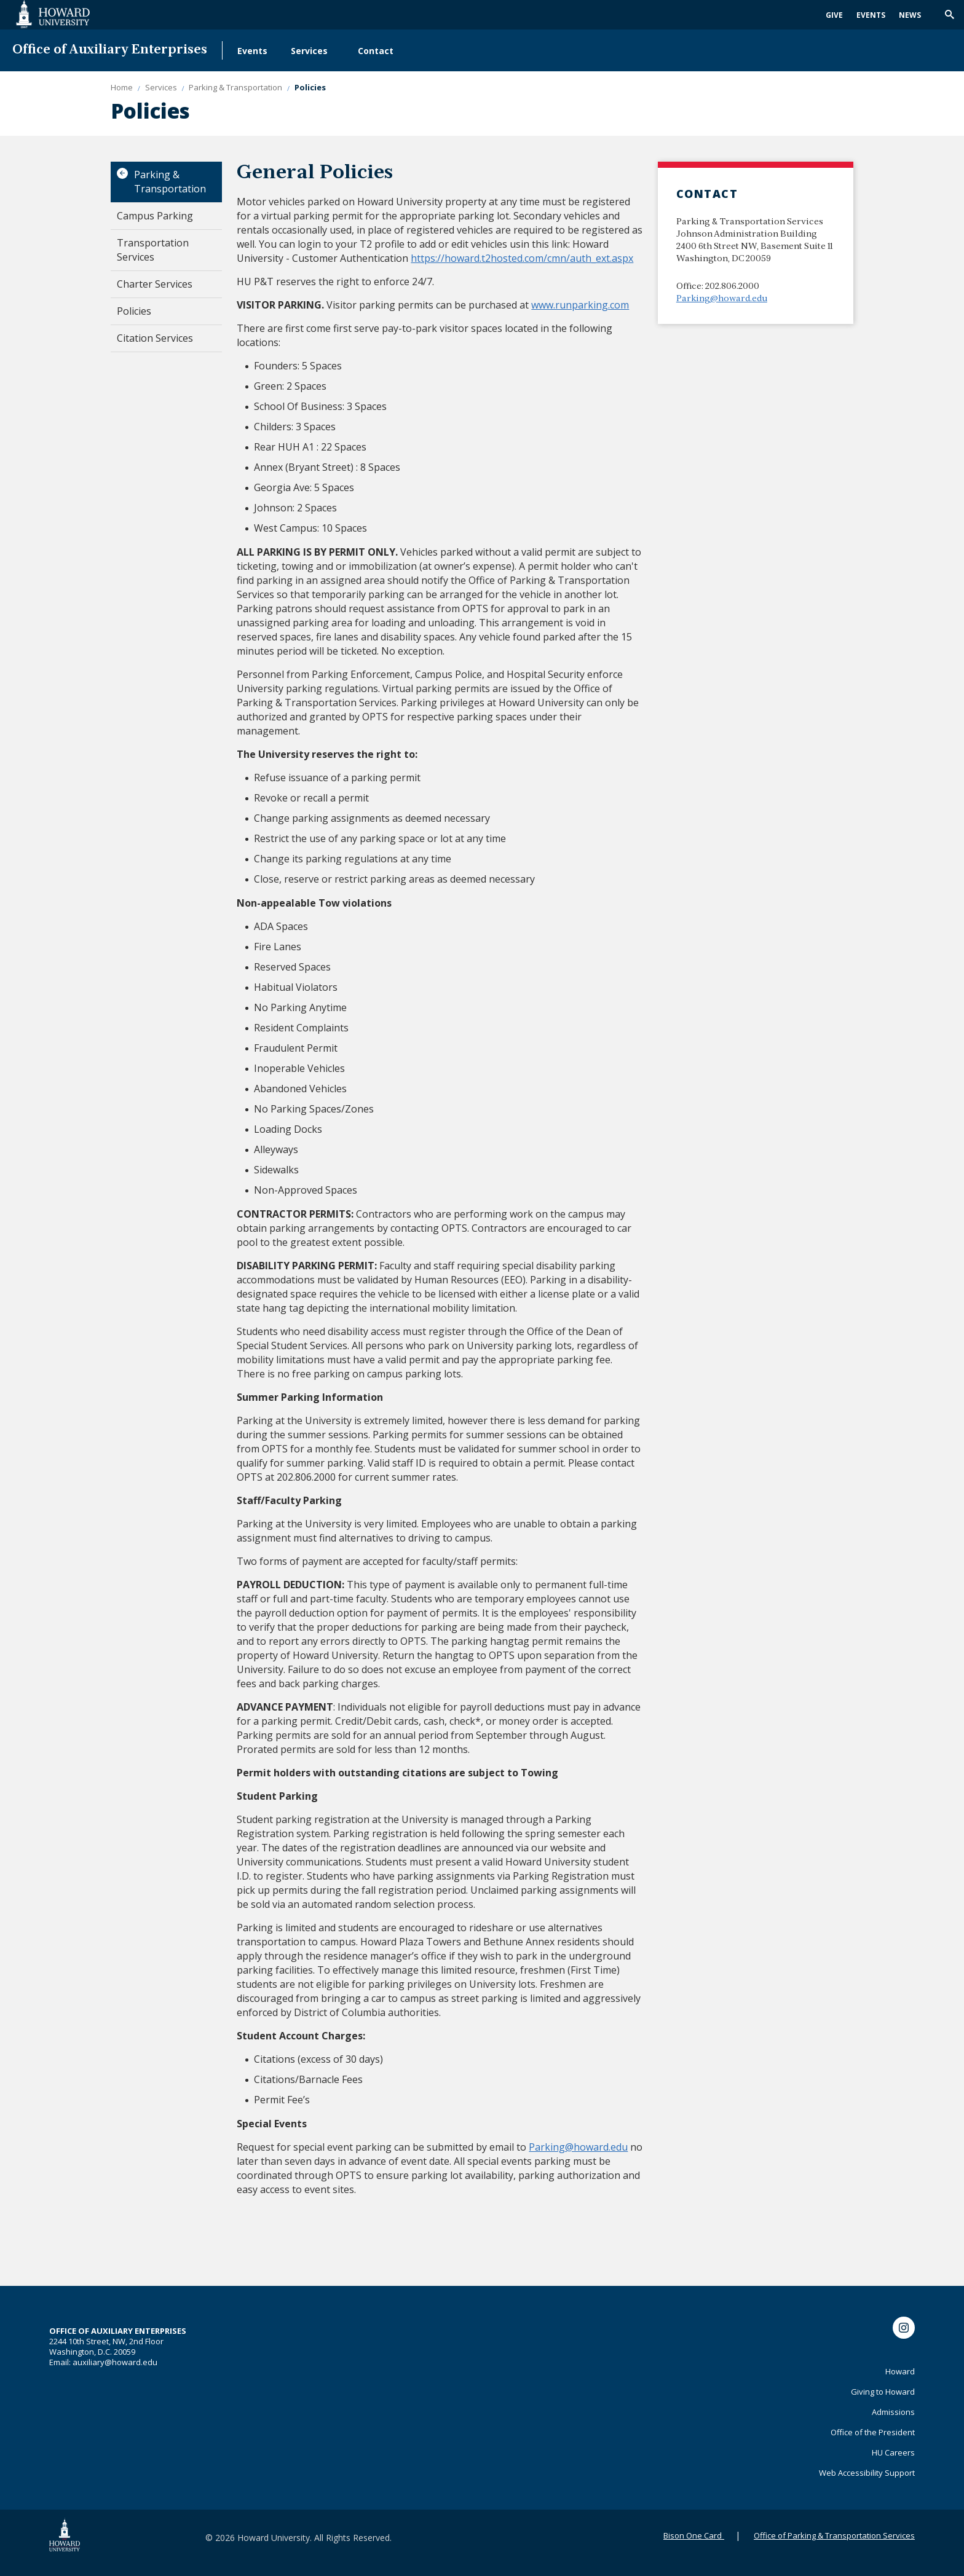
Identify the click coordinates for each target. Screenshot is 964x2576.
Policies (134, 311)
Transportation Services (153, 250)
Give (834, 15)
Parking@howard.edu (721, 299)
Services (309, 51)
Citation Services (155, 338)
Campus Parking (155, 216)
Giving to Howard (883, 2391)
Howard (900, 2371)
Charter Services (154, 284)
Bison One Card (692, 2535)
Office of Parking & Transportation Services (834, 2535)
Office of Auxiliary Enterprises (109, 50)
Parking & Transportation (170, 181)
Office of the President (873, 2432)
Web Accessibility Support (867, 2472)
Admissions (893, 2411)
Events (870, 15)
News (910, 15)
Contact (375, 51)
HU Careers (893, 2452)
